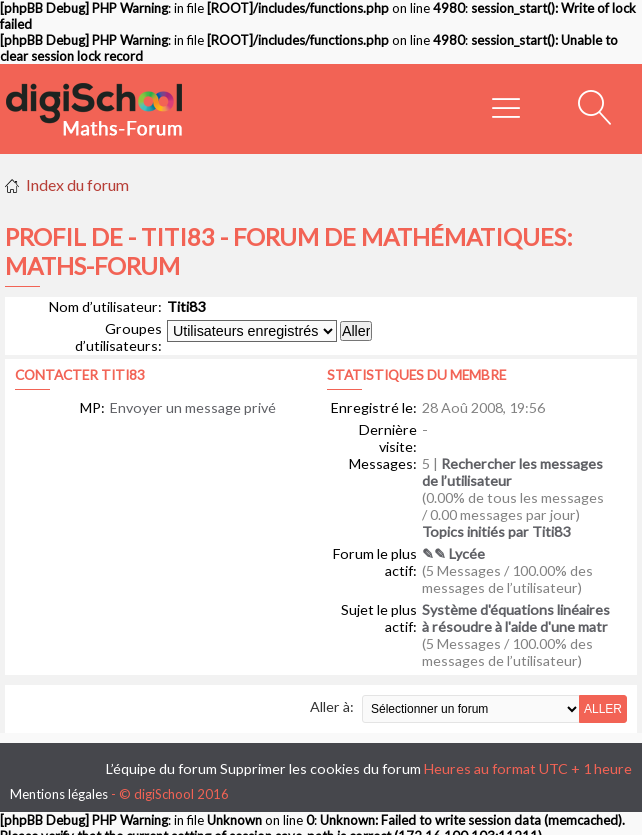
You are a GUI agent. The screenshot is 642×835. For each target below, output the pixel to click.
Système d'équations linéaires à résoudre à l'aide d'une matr (516, 618)
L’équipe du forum (161, 768)
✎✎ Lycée (453, 553)
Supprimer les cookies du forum (320, 768)
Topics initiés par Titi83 (496, 531)
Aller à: (332, 706)
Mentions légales (59, 794)
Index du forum (77, 184)
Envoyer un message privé (193, 407)
